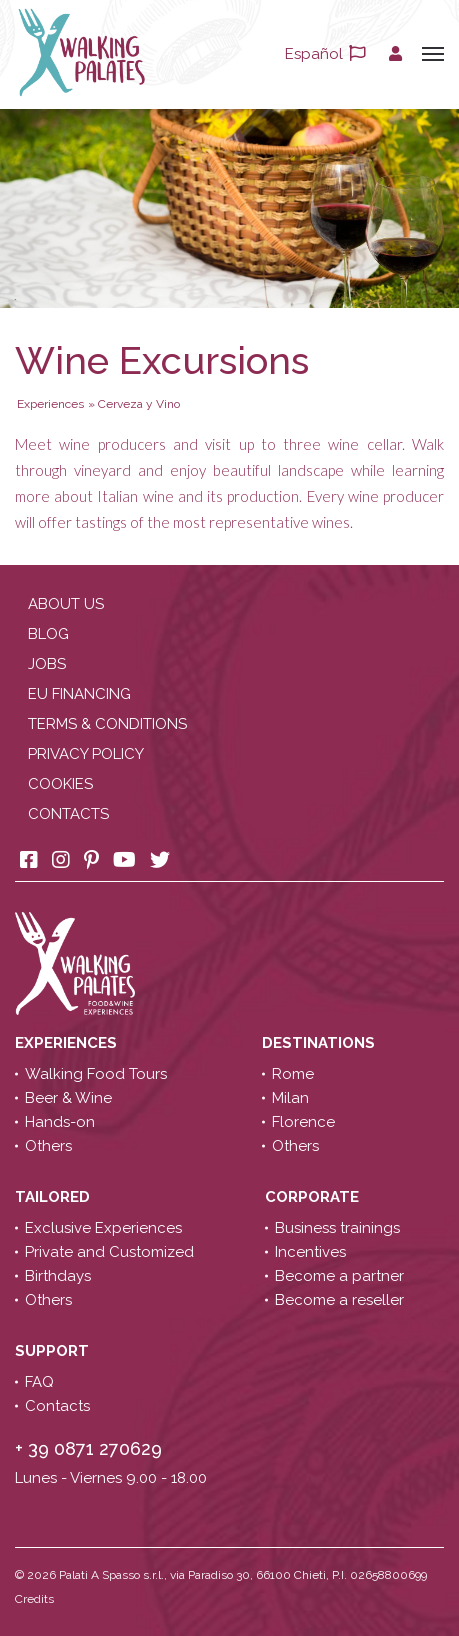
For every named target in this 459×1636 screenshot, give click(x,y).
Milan (290, 1098)
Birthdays (58, 1276)
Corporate (314, 1197)
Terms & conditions (107, 724)
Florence (303, 1122)
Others (48, 1146)
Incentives (310, 1252)
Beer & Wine (68, 1098)
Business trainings (337, 1228)
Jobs (47, 664)
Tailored (54, 1197)
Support (54, 1351)
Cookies (60, 784)
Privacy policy (86, 754)
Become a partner (339, 1276)
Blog (48, 634)
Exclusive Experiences (103, 1228)
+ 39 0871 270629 (88, 1448)
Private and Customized (109, 1252)
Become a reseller (339, 1300)
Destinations (320, 1043)
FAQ (39, 1382)
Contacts (68, 814)
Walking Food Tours (96, 1074)
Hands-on (60, 1122)
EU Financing (79, 694)
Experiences (68, 1043)
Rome (293, 1074)
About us (66, 604)
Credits (34, 1599)
